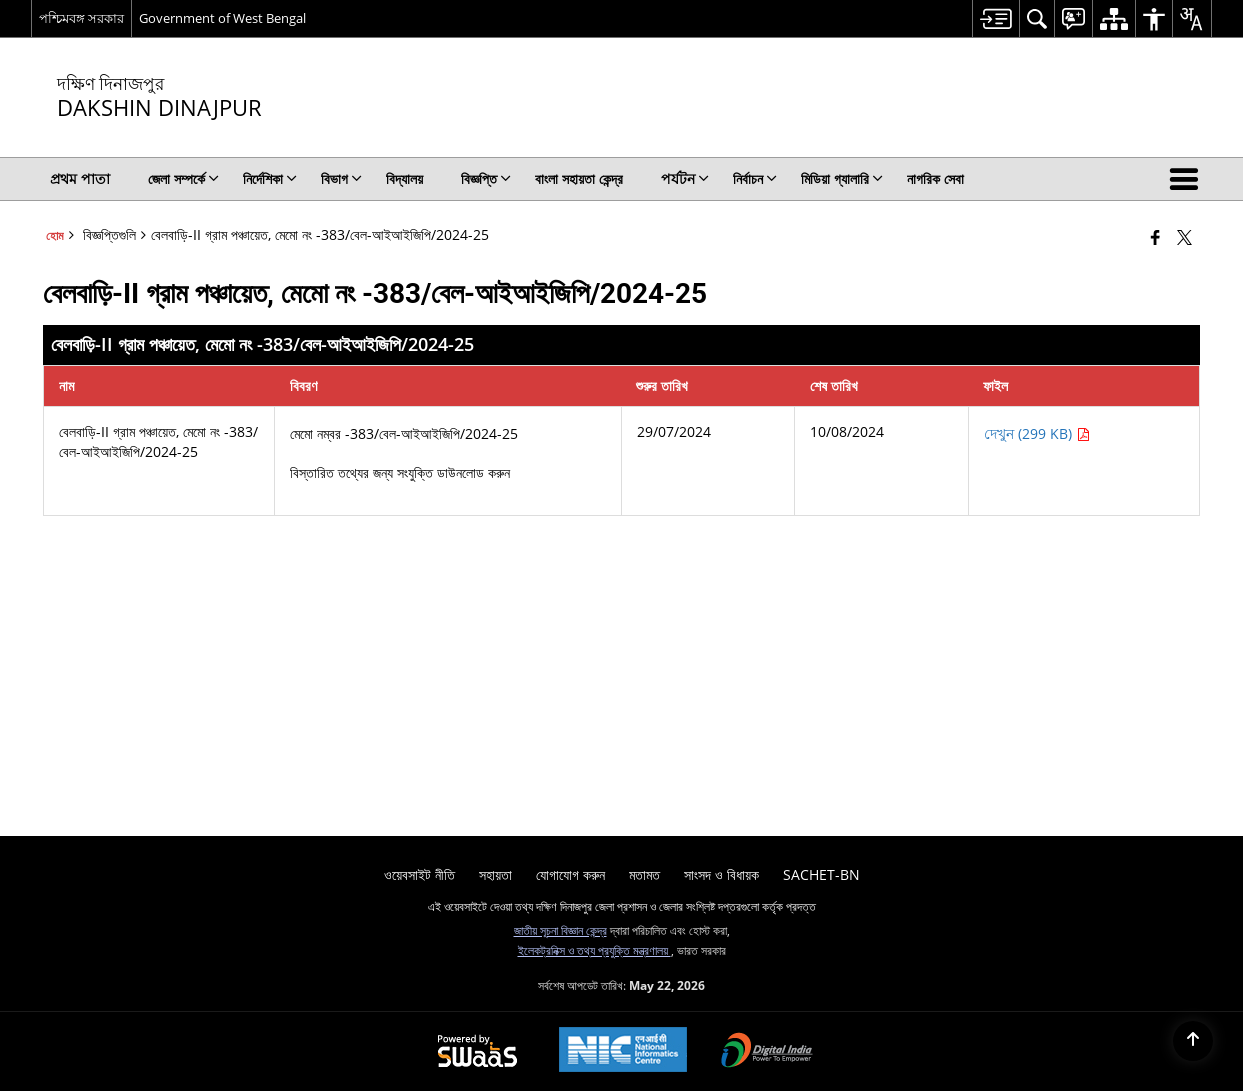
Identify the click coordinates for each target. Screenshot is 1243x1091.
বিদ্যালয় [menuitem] (404, 178)
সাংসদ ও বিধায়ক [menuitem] (721, 874)
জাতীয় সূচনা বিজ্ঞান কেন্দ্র (560, 930)
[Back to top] (1193, 1041)
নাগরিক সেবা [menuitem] (935, 178)
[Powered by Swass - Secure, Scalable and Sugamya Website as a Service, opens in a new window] (477, 1052)
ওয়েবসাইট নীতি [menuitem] (419, 874)
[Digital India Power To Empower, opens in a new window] (767, 1052)
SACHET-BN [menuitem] (821, 874)
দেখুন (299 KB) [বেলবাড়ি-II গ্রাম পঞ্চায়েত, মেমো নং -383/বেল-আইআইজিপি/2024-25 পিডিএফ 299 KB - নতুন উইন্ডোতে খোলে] (1037, 433)
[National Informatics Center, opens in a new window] (623, 1051)
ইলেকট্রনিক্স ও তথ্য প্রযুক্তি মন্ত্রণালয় (594, 950)
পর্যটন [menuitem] (685, 178)
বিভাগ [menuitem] (341, 178)
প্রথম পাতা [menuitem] (80, 178)
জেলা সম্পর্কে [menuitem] (183, 178)
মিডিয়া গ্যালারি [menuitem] (842, 178)
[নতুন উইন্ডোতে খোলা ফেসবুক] (1155, 237)
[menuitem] (995, 18)
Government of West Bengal (222, 18)
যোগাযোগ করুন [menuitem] (570, 874)
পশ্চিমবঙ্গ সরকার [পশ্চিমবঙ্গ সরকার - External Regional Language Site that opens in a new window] (81, 18)
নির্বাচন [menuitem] (755, 178)
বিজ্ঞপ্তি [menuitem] (486, 178)
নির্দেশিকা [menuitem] (270, 178)
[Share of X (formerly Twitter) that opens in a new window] (1184, 237)
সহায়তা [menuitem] (495, 874)
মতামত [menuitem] (644, 874)
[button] (1188, 179)
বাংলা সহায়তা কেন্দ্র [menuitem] (579, 178)
